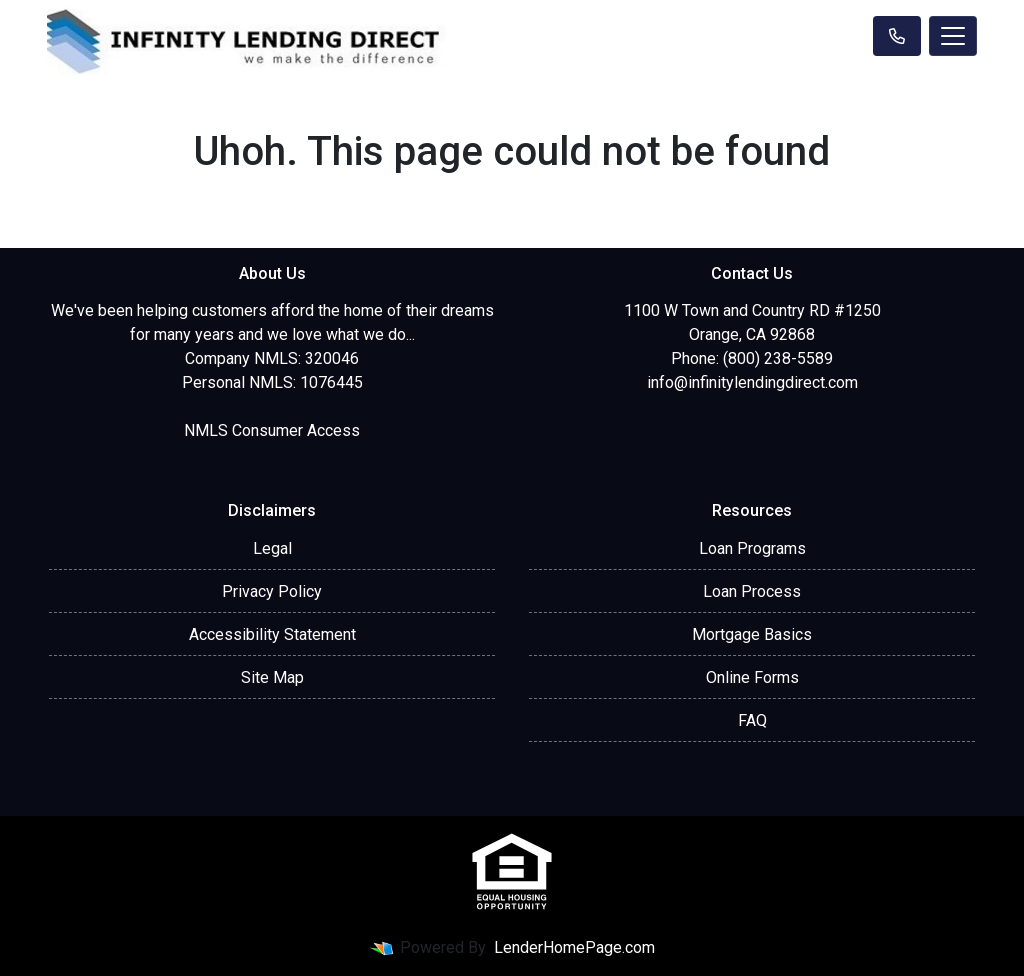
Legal (272, 548)
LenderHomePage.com (574, 947)
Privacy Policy (272, 591)
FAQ (752, 720)
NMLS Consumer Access (272, 430)
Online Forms (752, 677)
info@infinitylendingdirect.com (752, 382)
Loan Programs (752, 548)
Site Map (272, 677)
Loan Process (752, 591)
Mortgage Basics (752, 634)
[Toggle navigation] (953, 36)
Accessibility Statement (272, 634)
